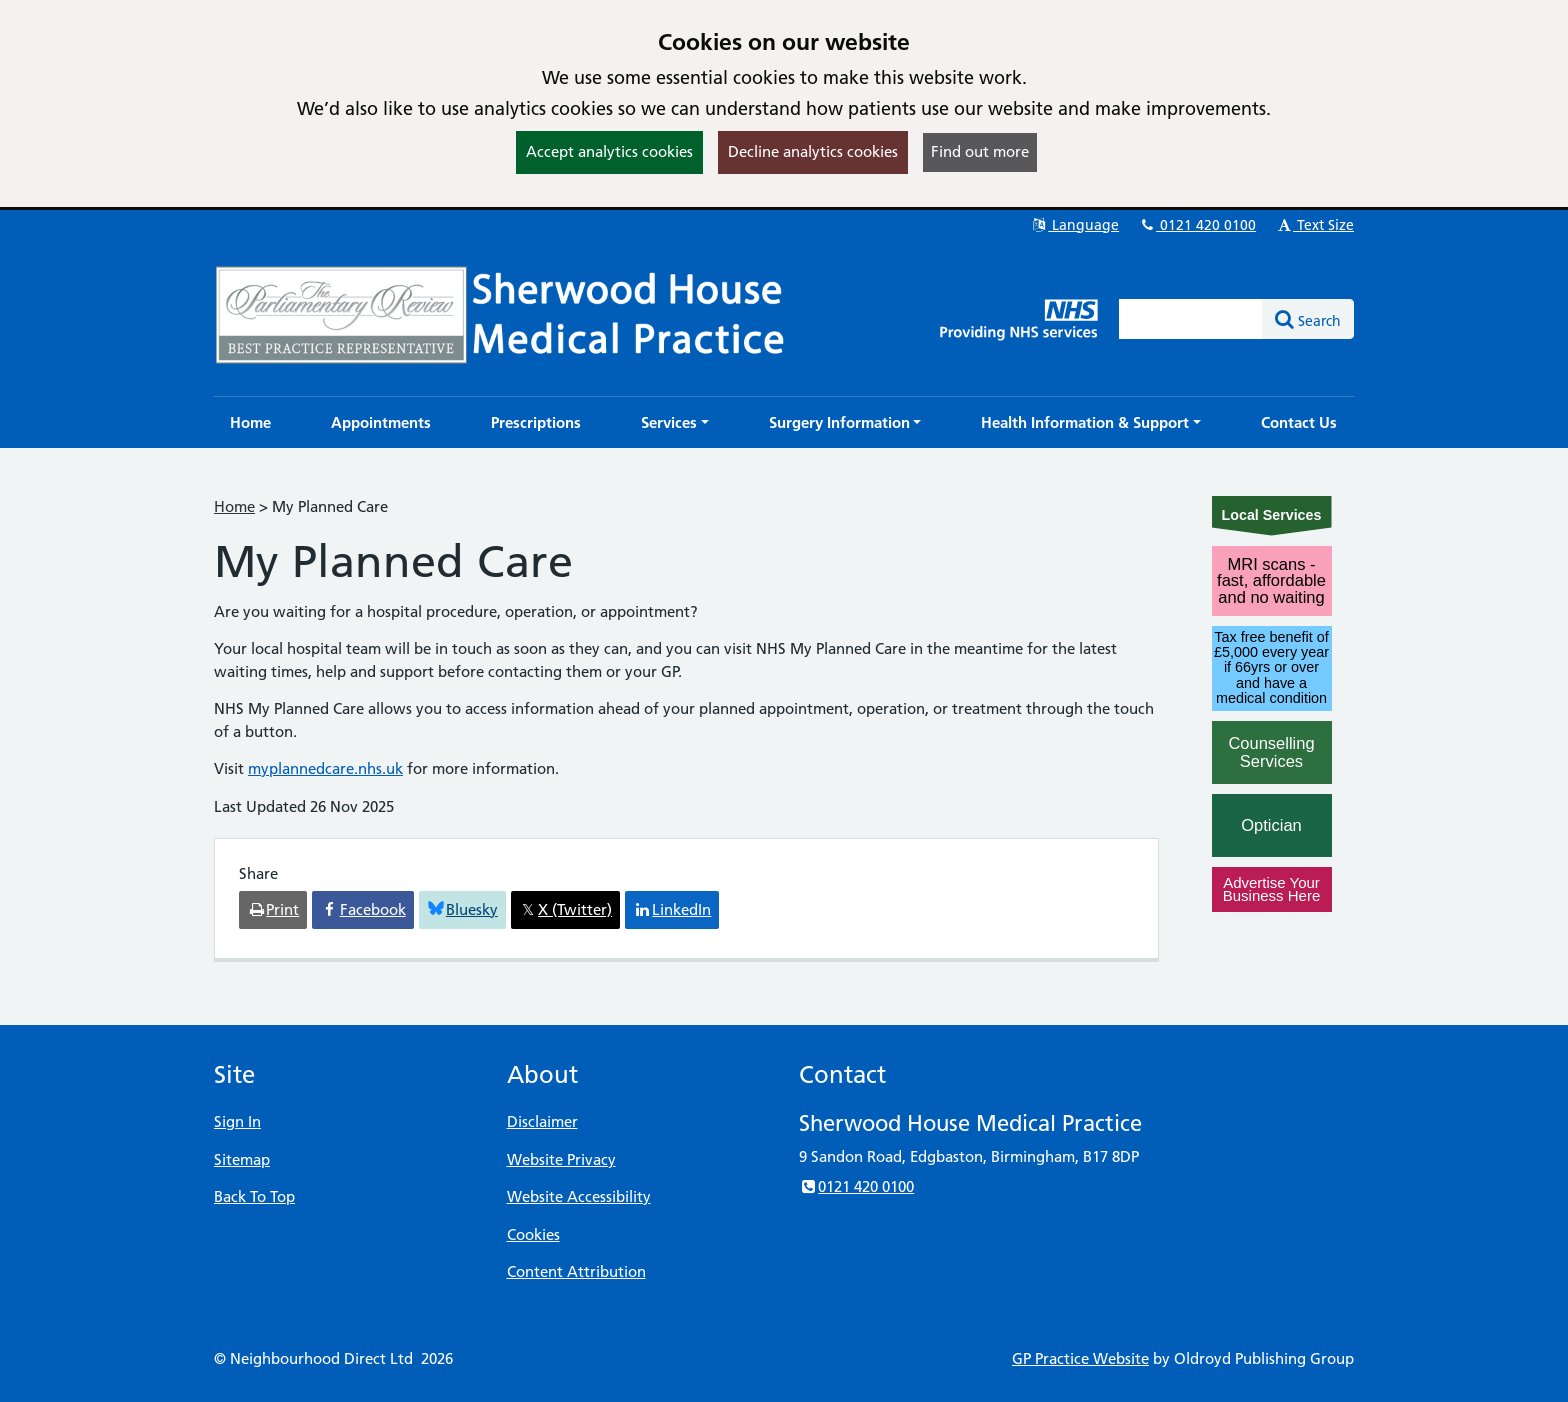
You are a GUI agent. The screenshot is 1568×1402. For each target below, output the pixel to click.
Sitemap (242, 1159)
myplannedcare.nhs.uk (325, 768)
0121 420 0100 (1197, 225)
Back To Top (254, 1196)
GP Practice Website (1080, 1358)
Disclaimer (542, 1121)
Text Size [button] (1314, 225)
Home (234, 506)
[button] (675, 422)
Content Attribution (576, 1271)
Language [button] (1074, 225)
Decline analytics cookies (813, 151)
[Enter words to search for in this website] (1191, 319)
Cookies (533, 1234)
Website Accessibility (579, 1196)
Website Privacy (561, 1159)
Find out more (980, 151)
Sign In (237, 1121)
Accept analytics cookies (609, 151)
